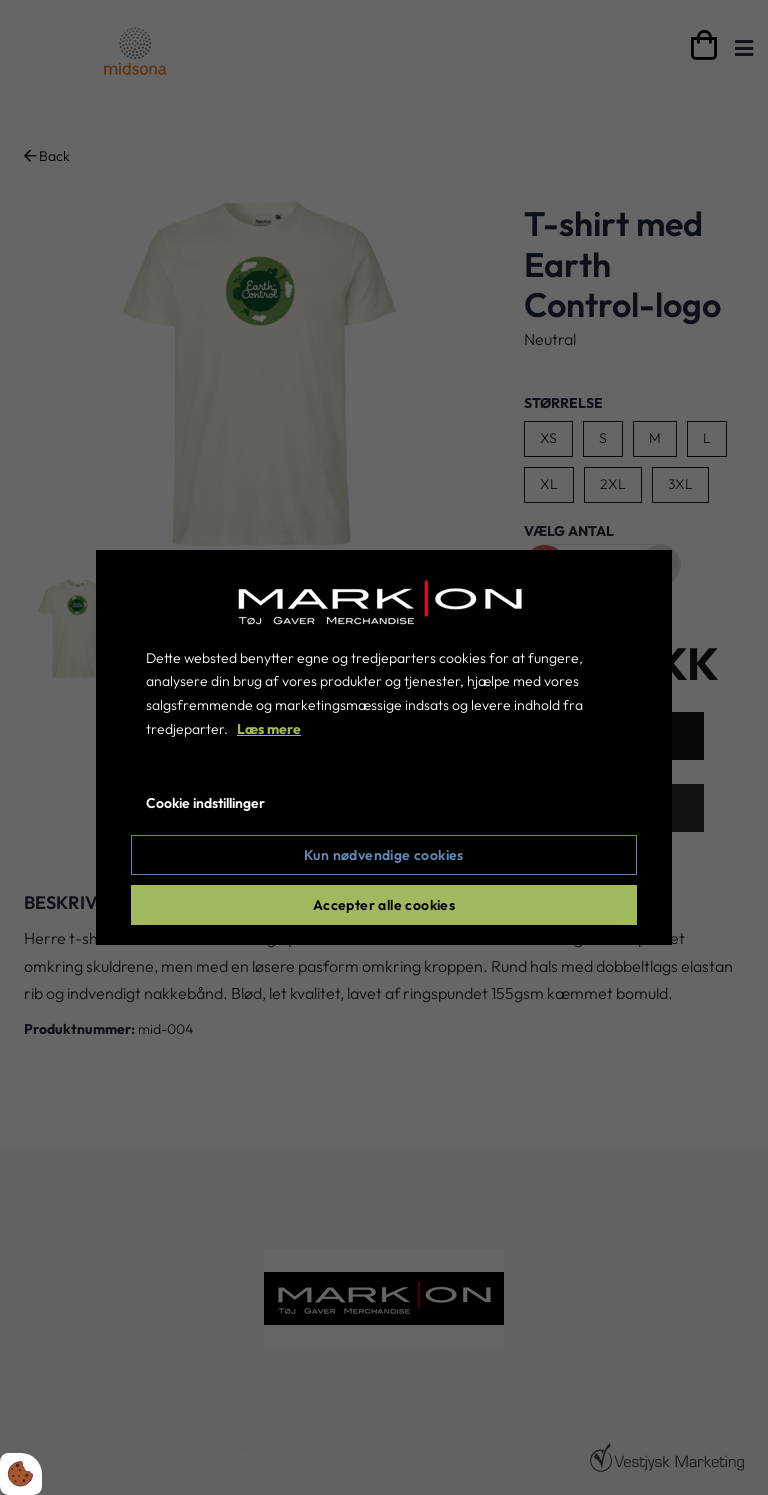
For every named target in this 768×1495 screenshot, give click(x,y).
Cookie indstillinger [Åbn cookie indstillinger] (205, 803)
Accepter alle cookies (384, 905)
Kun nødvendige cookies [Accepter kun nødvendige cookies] (384, 855)
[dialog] (384, 748)
